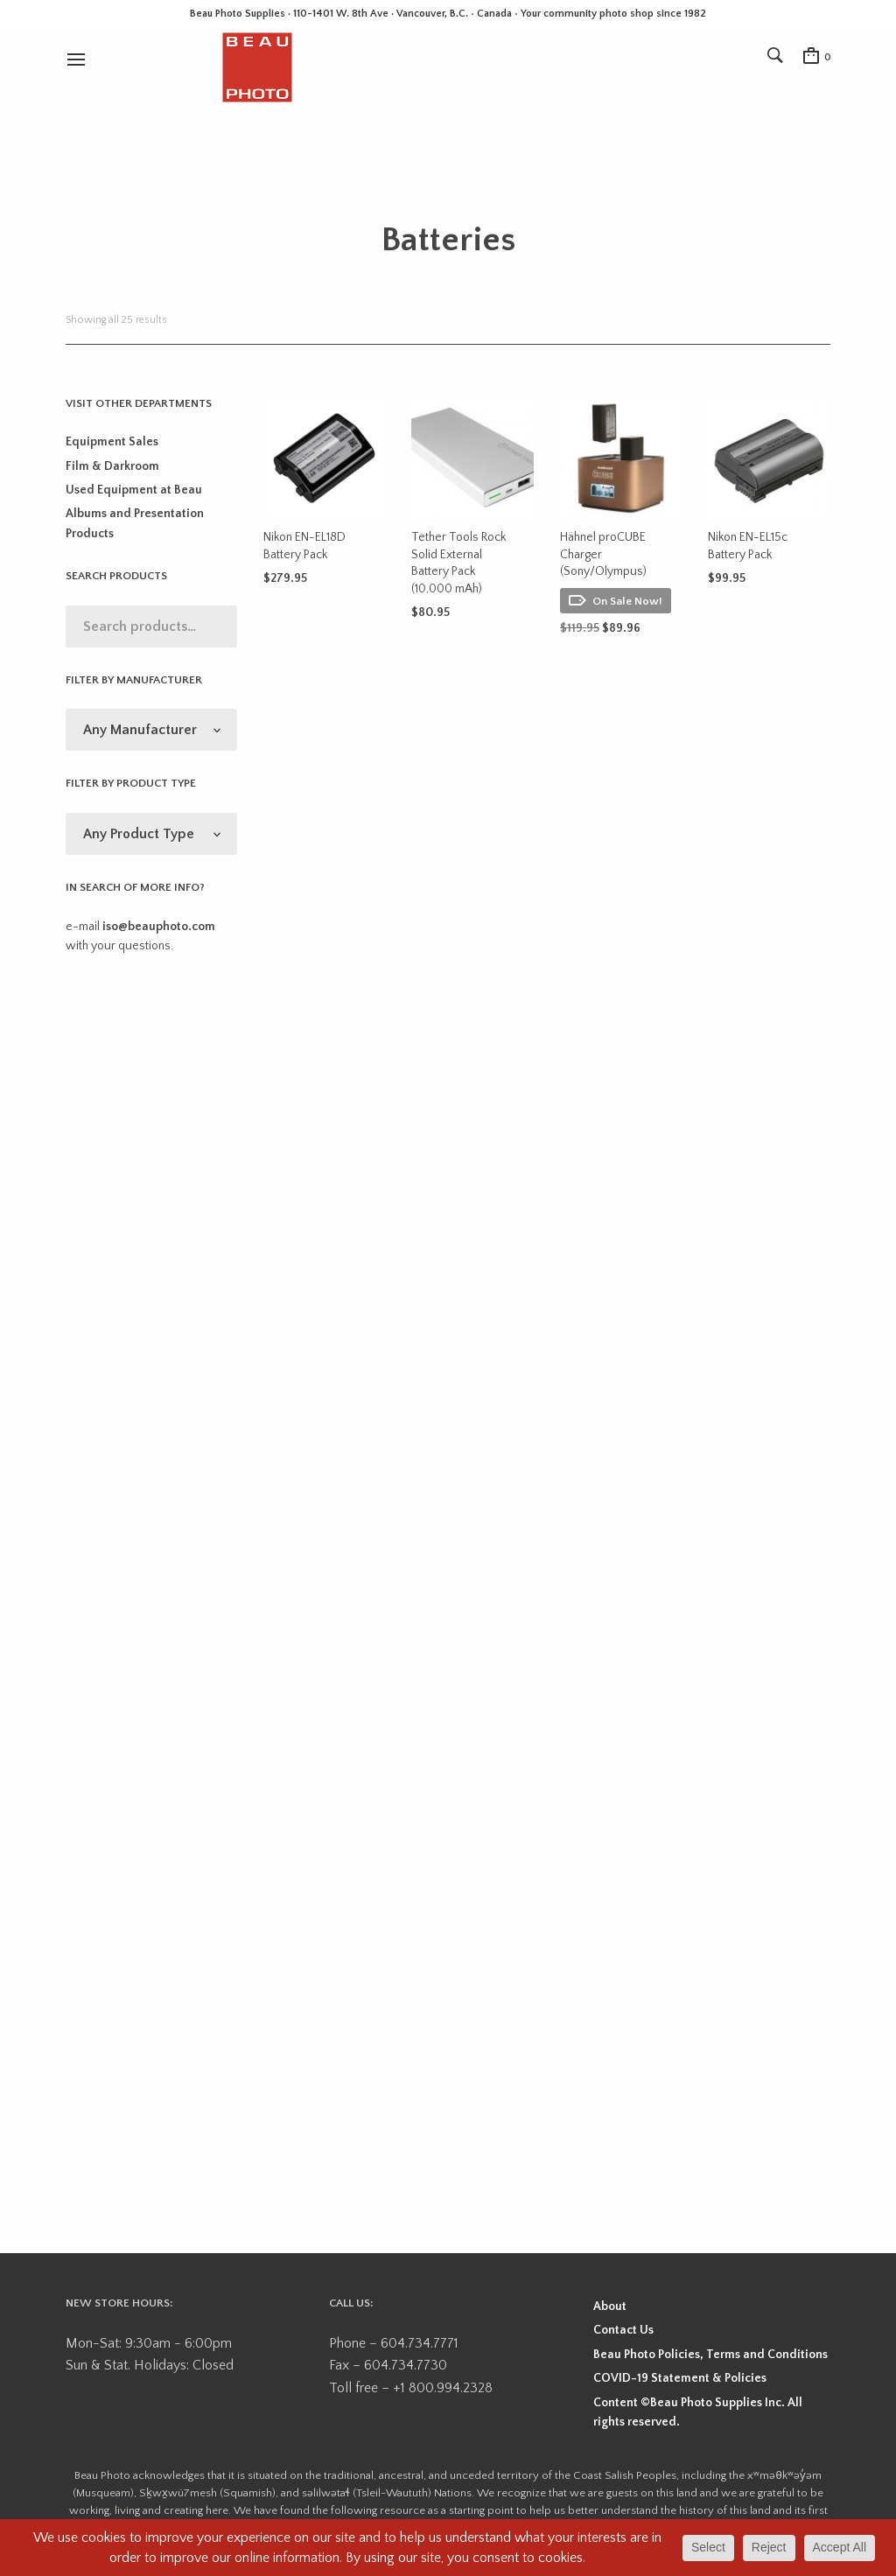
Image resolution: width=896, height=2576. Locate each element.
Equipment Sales (112, 442)
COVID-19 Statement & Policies (679, 2378)
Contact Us (623, 2330)
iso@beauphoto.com (158, 927)
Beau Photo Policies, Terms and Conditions (710, 2355)
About (609, 2307)
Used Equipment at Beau (134, 490)
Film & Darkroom (112, 466)
